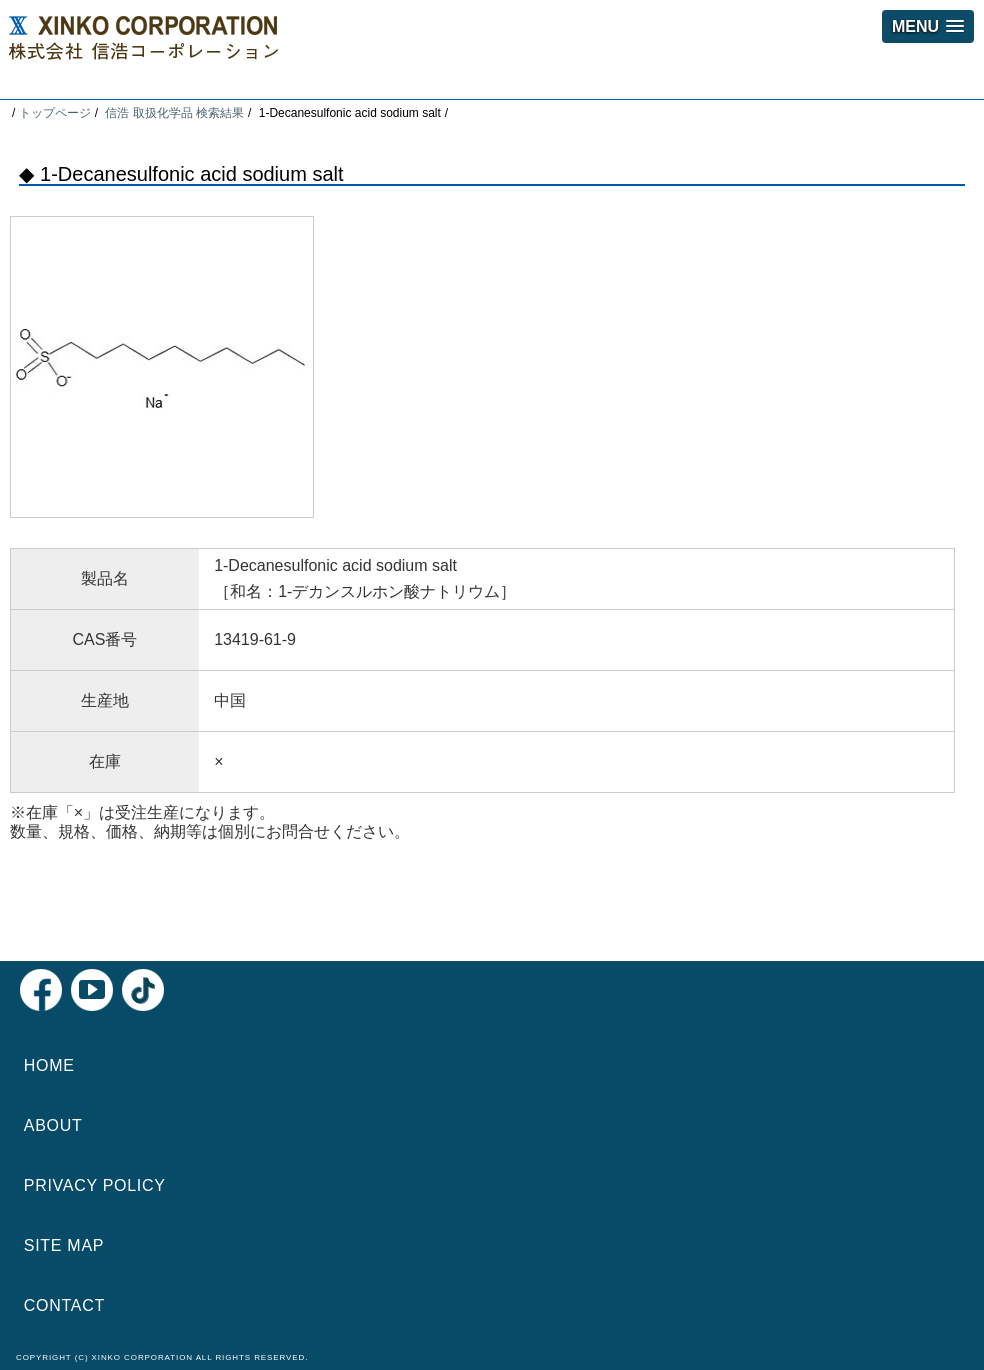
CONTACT (64, 1305)
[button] (928, 26)
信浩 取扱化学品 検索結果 (174, 113)
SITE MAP (64, 1245)
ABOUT (53, 1125)
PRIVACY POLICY (95, 1185)
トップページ (55, 113)
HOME (49, 1065)
